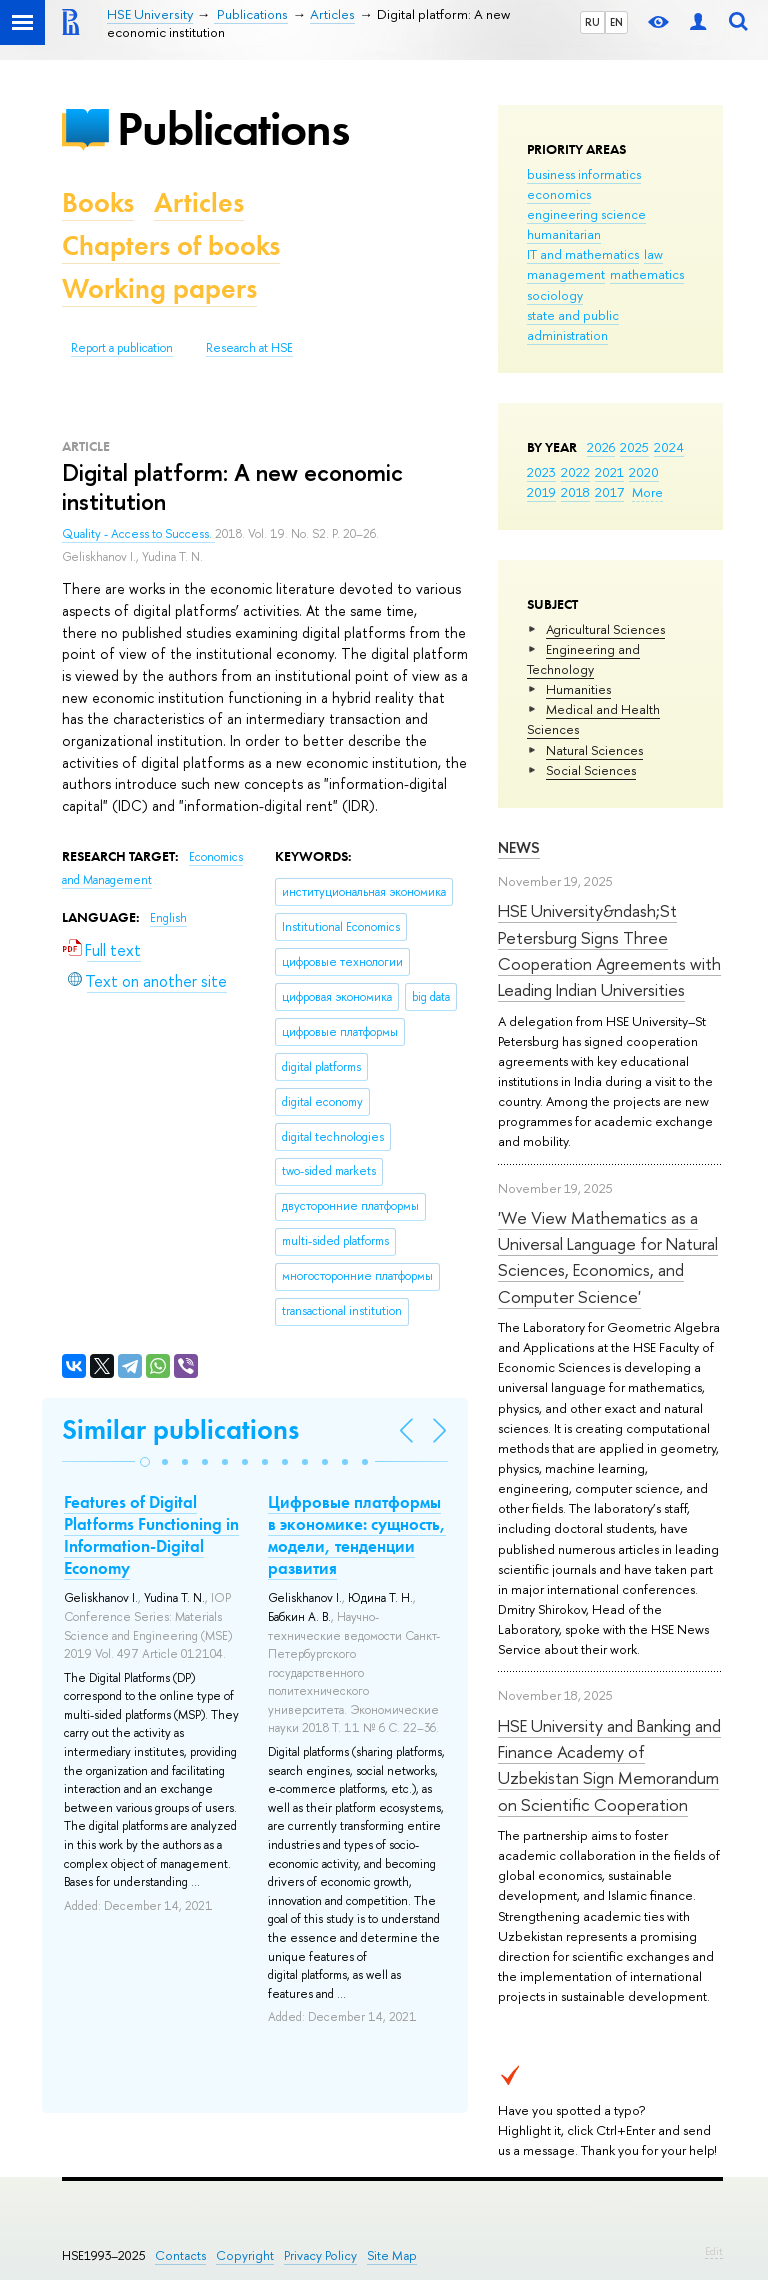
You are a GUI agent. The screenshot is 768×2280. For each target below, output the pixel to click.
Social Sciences (591, 770)
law (653, 254)
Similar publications (180, 1429)
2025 (634, 447)
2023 (541, 472)
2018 (575, 492)
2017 (609, 492)
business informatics (584, 174)
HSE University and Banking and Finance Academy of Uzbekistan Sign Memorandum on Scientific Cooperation (609, 1765)
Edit (714, 2251)
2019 (541, 492)
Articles (199, 202)
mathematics (647, 274)
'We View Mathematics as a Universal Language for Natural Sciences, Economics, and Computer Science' (608, 1257)
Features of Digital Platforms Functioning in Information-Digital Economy (151, 1535)
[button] (145, 1462)
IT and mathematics (583, 254)
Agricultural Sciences (605, 629)
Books (98, 202)
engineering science (586, 214)
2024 (669, 447)
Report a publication (122, 348)
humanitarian (564, 234)
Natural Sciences (594, 750)
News (519, 847)
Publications (233, 128)
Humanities (578, 689)
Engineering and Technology (583, 659)
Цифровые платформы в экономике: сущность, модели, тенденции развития (357, 1535)
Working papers (159, 288)
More (647, 492)
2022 (575, 472)
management (566, 274)
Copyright (245, 2255)
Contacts (180, 2255)
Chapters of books (171, 245)
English (168, 918)
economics (559, 194)
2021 (609, 472)
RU (592, 22)
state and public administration (573, 325)
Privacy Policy (320, 2255)
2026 (601, 447)
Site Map (392, 2255)
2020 (644, 472)
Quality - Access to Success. (138, 534)
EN (616, 22)
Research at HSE (249, 348)
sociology (555, 295)
